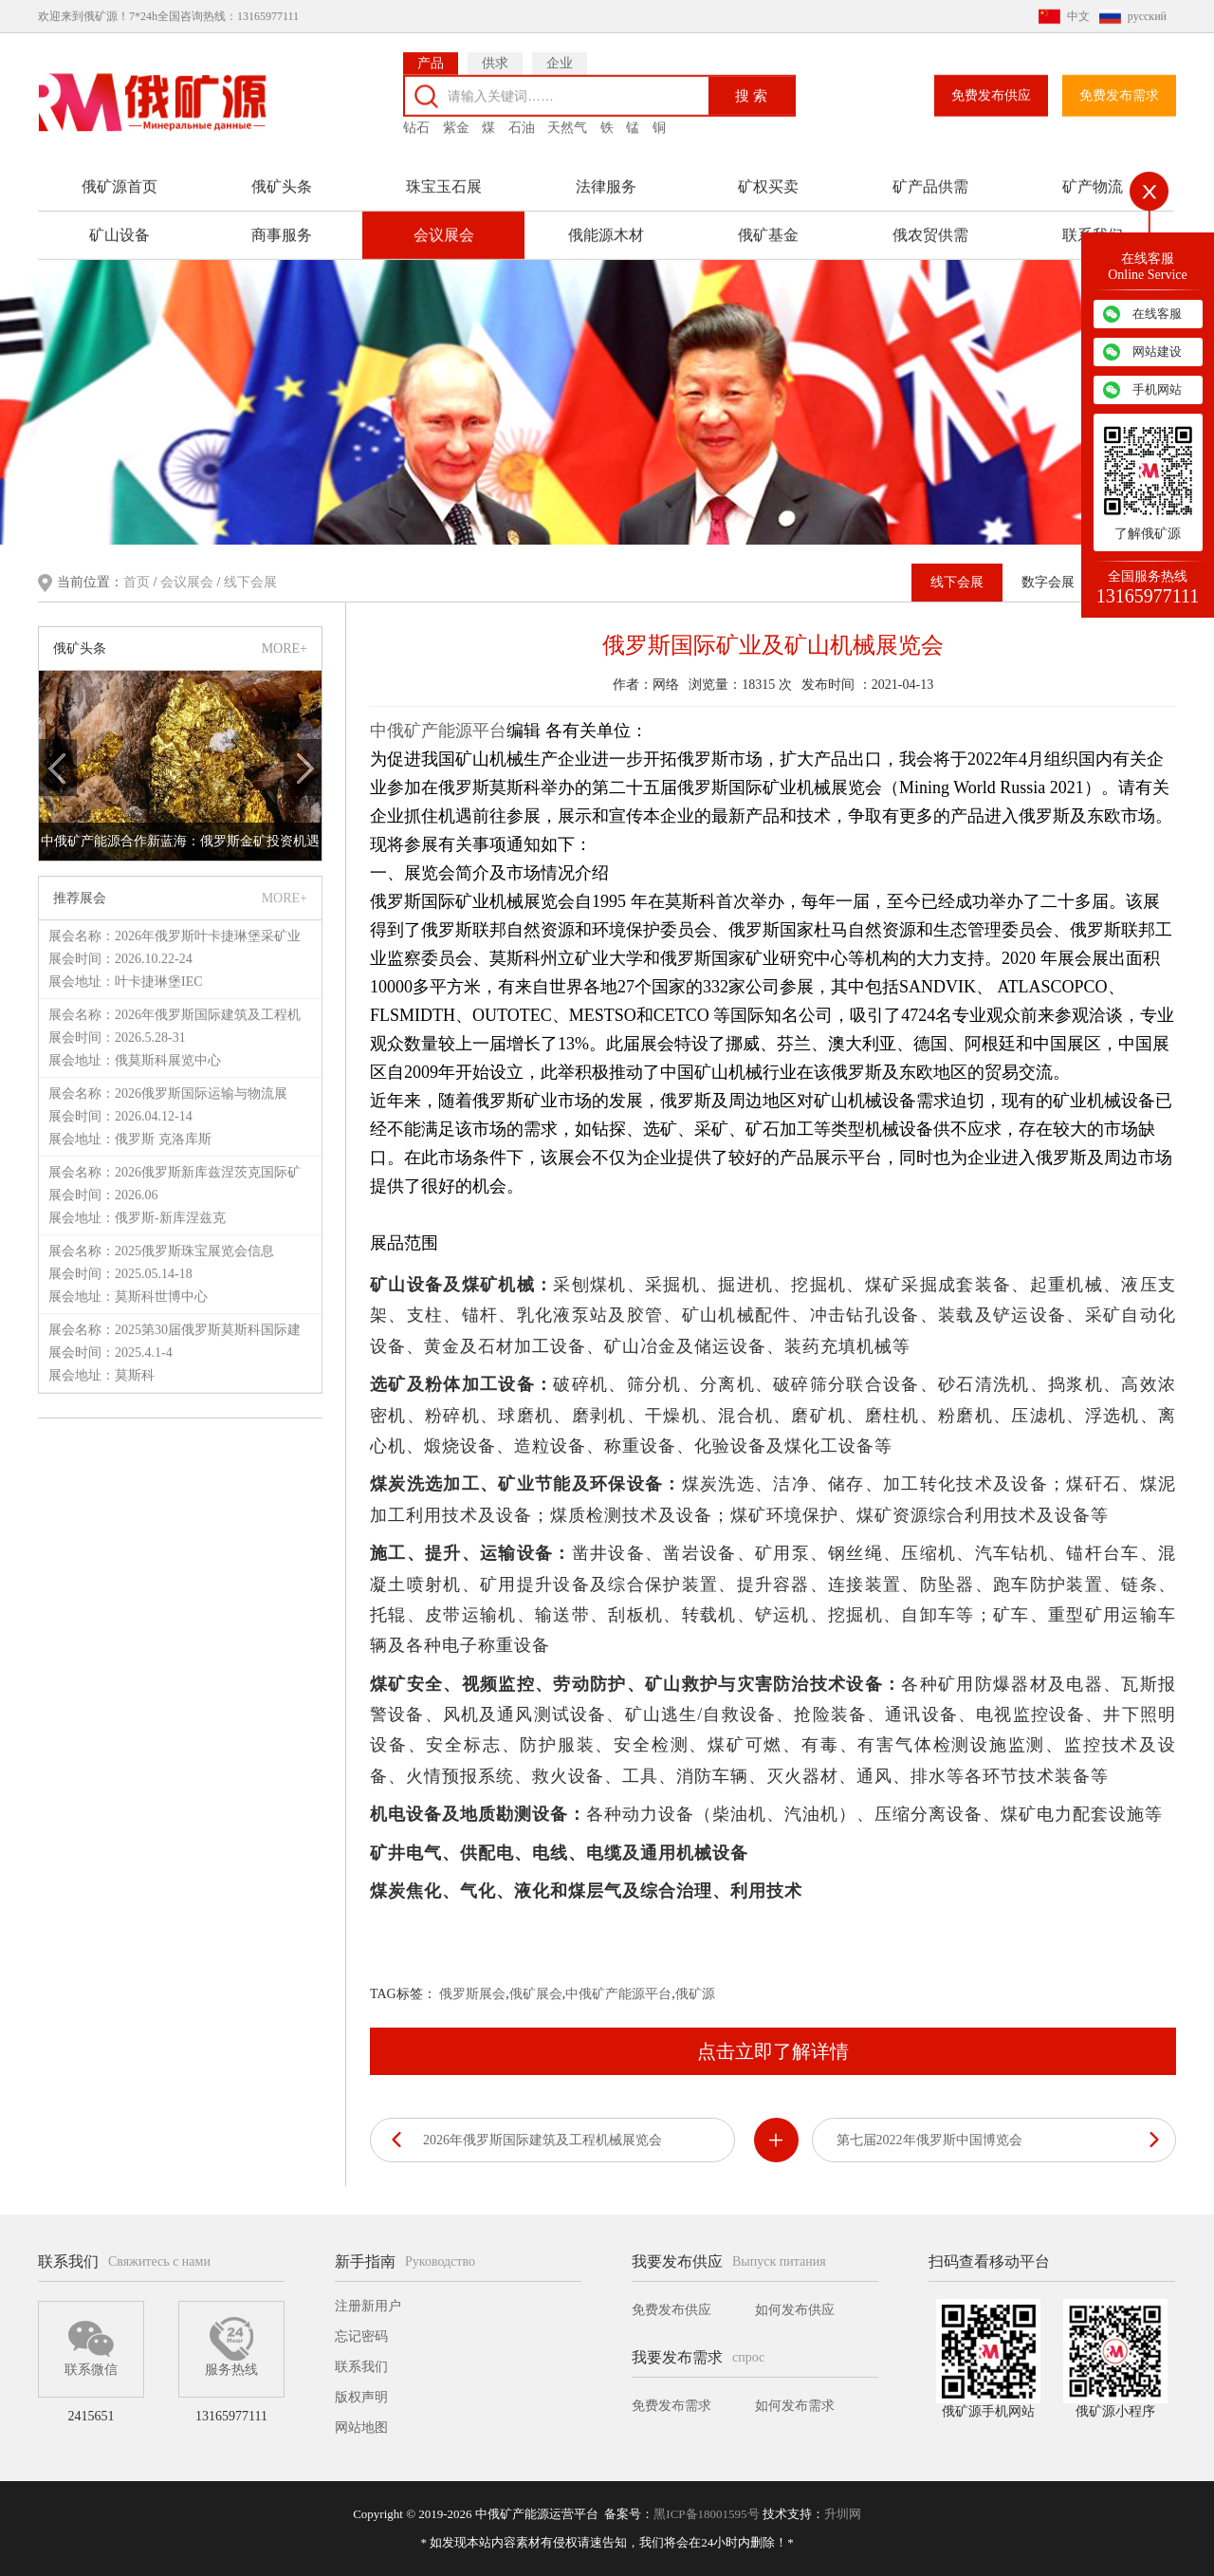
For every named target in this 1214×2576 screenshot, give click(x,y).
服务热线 (231, 2346)
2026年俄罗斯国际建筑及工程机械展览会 (542, 2138)
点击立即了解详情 (773, 2049)
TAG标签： (403, 1992)
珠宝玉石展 (444, 172)
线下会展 (250, 580)
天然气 (567, 113)
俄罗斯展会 (472, 1992)
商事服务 (281, 221)
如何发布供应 (795, 2310)
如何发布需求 (795, 2406)
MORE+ (284, 645)
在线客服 (1157, 313)
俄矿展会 (535, 1992)
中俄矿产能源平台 (438, 728)
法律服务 (606, 172)
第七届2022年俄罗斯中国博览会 (929, 2138)
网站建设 (1157, 351)
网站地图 (361, 2427)
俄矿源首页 (119, 172)
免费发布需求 (1119, 81)
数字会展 (1048, 580)
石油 (521, 113)
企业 (559, 49)
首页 (138, 580)
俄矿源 (695, 1992)
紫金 (456, 113)
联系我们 (361, 2367)
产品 (430, 49)
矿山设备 (119, 221)
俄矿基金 (768, 221)
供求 (495, 49)
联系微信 (91, 2346)
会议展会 (444, 221)
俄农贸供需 (930, 221)
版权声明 (361, 2397)
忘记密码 (361, 2336)
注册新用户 (368, 2306)
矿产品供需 (930, 172)
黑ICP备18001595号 (706, 2514)
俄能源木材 (606, 221)
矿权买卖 (768, 172)
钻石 (416, 113)
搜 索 (751, 81)
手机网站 (1157, 389)
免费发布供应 (991, 81)
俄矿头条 (281, 172)
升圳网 (842, 2514)
